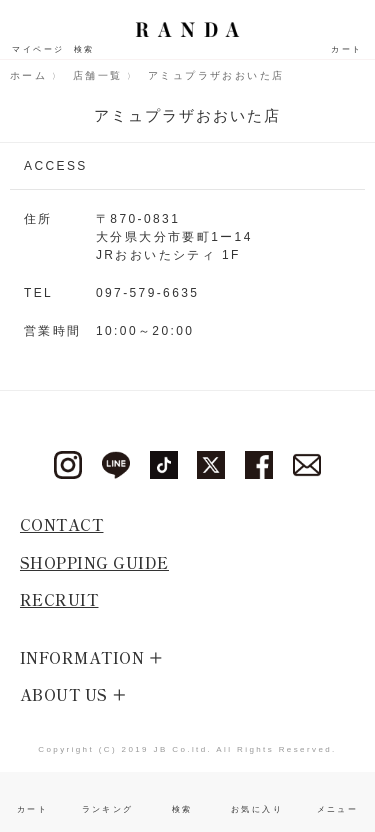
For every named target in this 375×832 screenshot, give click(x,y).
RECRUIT (59, 599)
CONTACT (62, 524)
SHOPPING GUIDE (94, 562)
